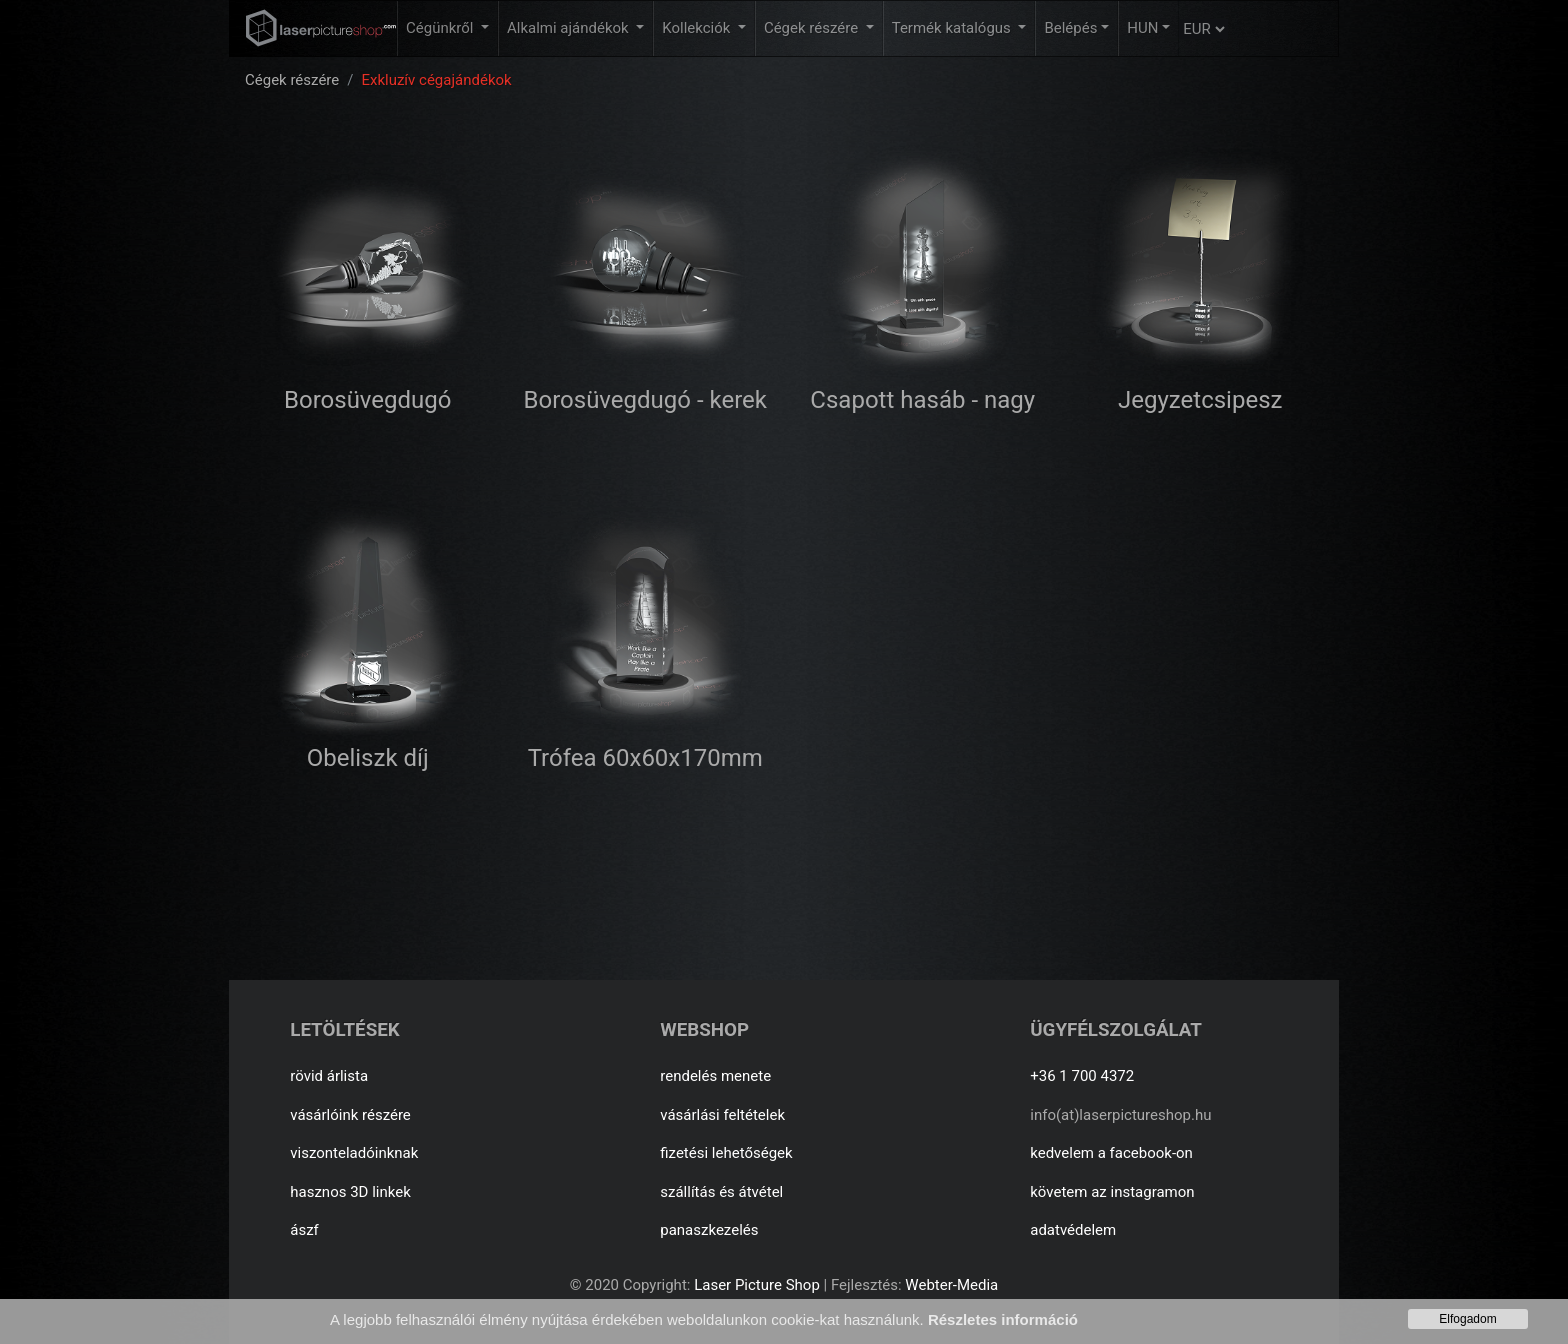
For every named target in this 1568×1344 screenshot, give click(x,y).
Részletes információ (1003, 1319)
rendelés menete (715, 1076)
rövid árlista (329, 1076)
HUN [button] (1142, 28)
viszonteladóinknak (354, 1153)
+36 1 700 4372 (1082, 1076)
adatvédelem (1073, 1230)
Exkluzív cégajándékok (436, 80)
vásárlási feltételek (722, 1115)
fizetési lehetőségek (726, 1153)
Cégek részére (292, 80)
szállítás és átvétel (721, 1192)
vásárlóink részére (350, 1115)
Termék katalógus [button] (953, 28)
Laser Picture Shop (756, 1285)
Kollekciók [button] (698, 28)
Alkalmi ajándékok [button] (569, 28)
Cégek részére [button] (813, 28)
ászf (304, 1230)
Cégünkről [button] (441, 28)
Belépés (1070, 28)
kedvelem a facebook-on (1111, 1153)
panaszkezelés (709, 1230)
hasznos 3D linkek (350, 1192)
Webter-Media (951, 1285)
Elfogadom (1467, 1319)
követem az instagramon (1112, 1192)
